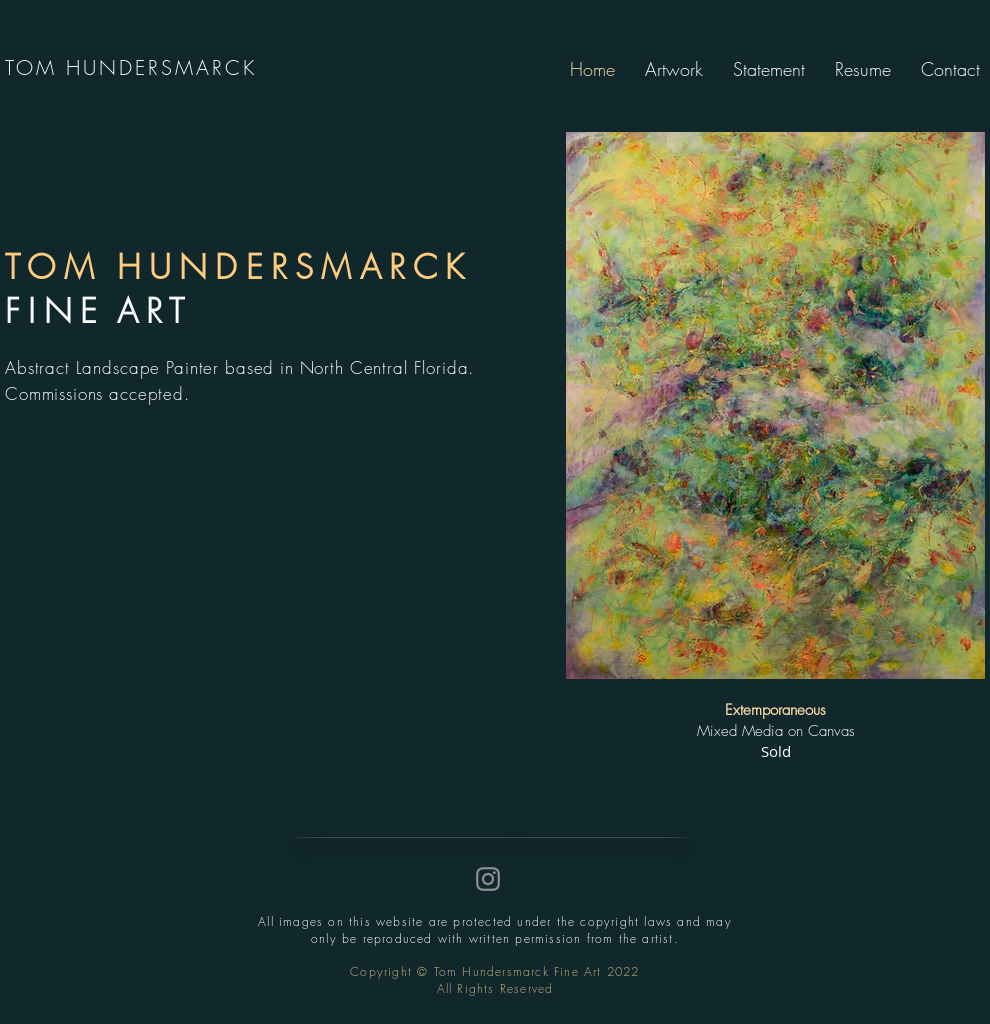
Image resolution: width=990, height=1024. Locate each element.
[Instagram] (488, 879)
